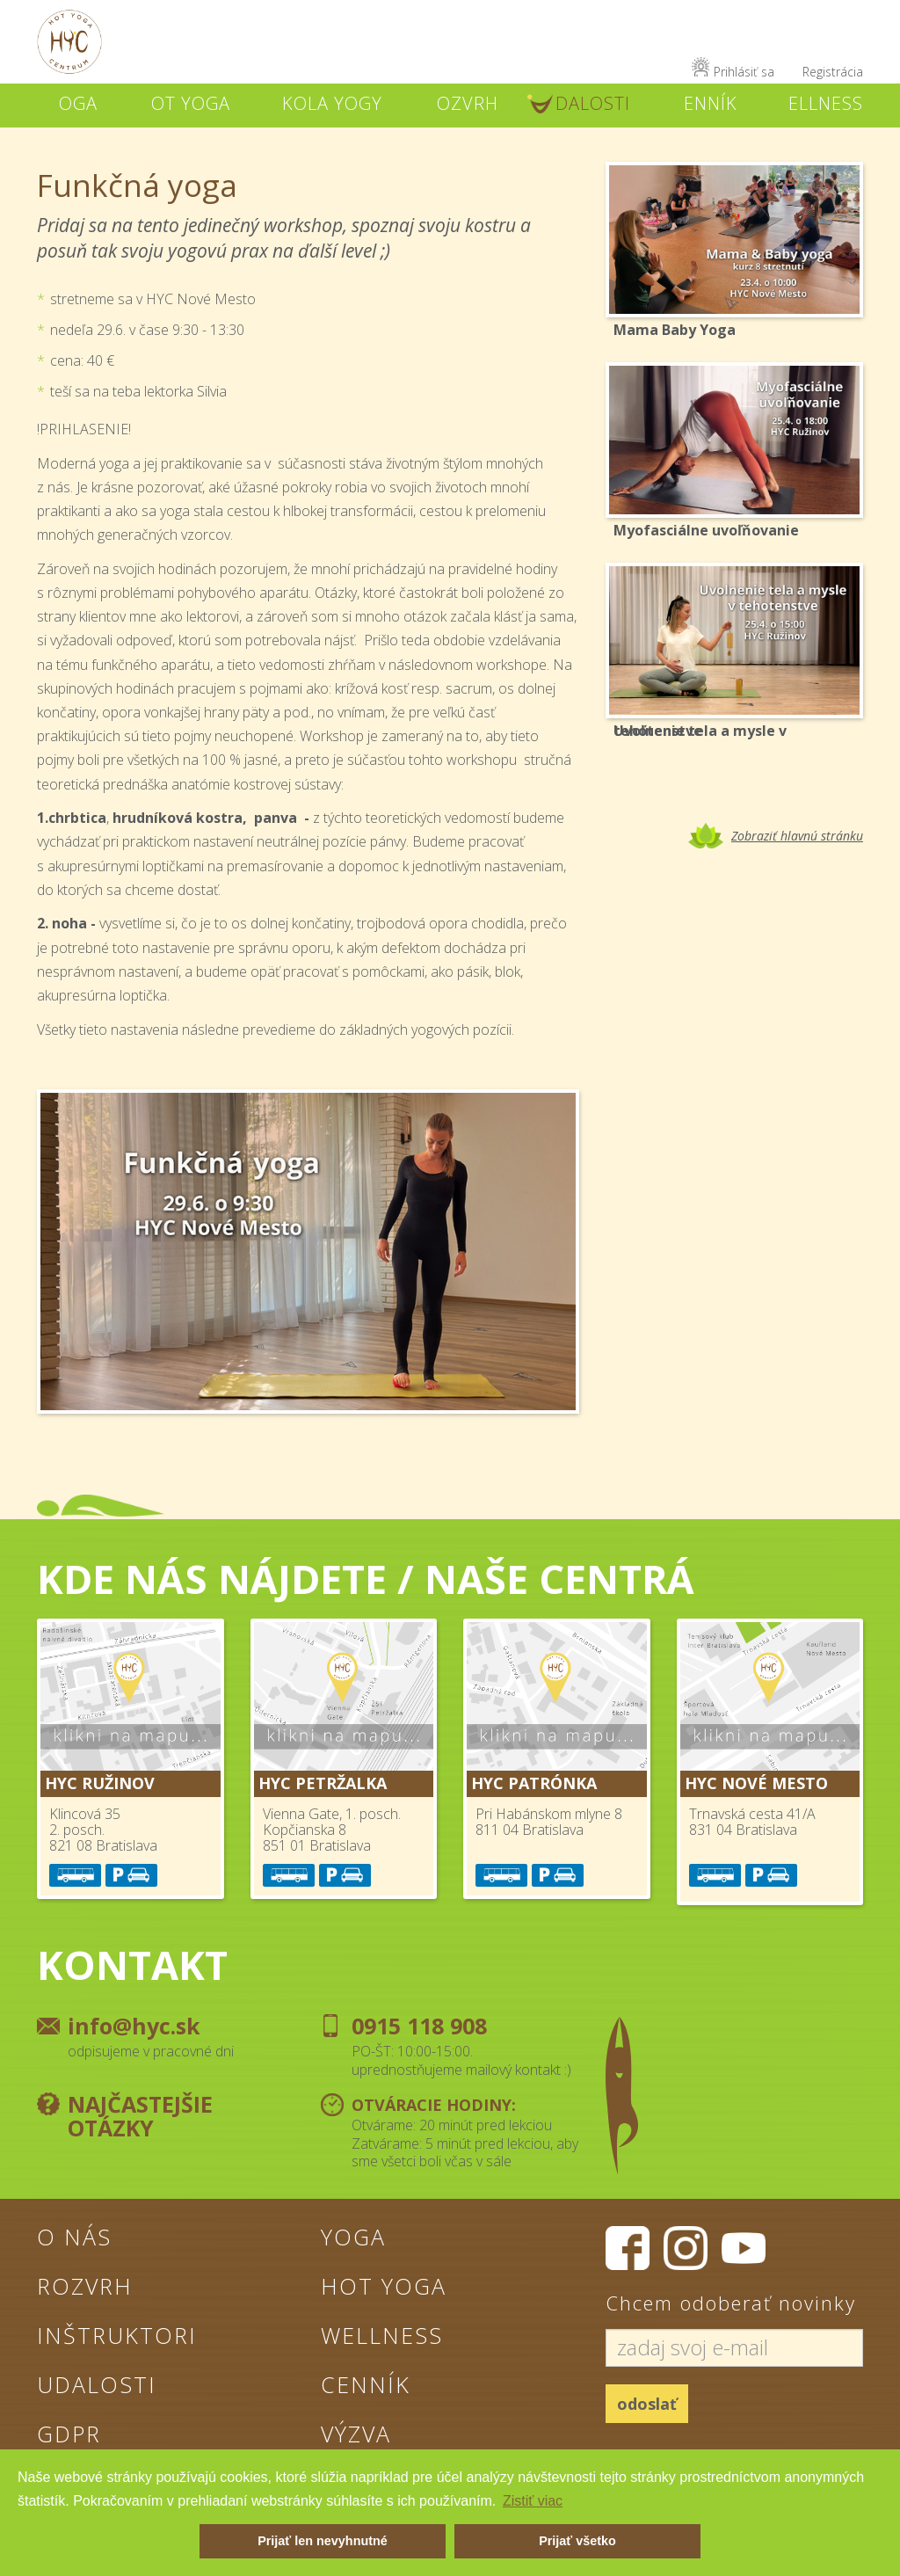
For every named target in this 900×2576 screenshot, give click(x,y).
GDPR (69, 2434)
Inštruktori (117, 2335)
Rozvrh (85, 2286)
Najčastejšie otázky (140, 2116)
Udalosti (96, 2384)
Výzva (356, 2434)
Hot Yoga (383, 2286)
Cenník (365, 2384)
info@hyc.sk (134, 2026)
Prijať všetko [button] (577, 2541)
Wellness (382, 2335)
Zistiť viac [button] (532, 2500)
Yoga (353, 2237)
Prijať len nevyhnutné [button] (323, 2541)
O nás (74, 2237)
